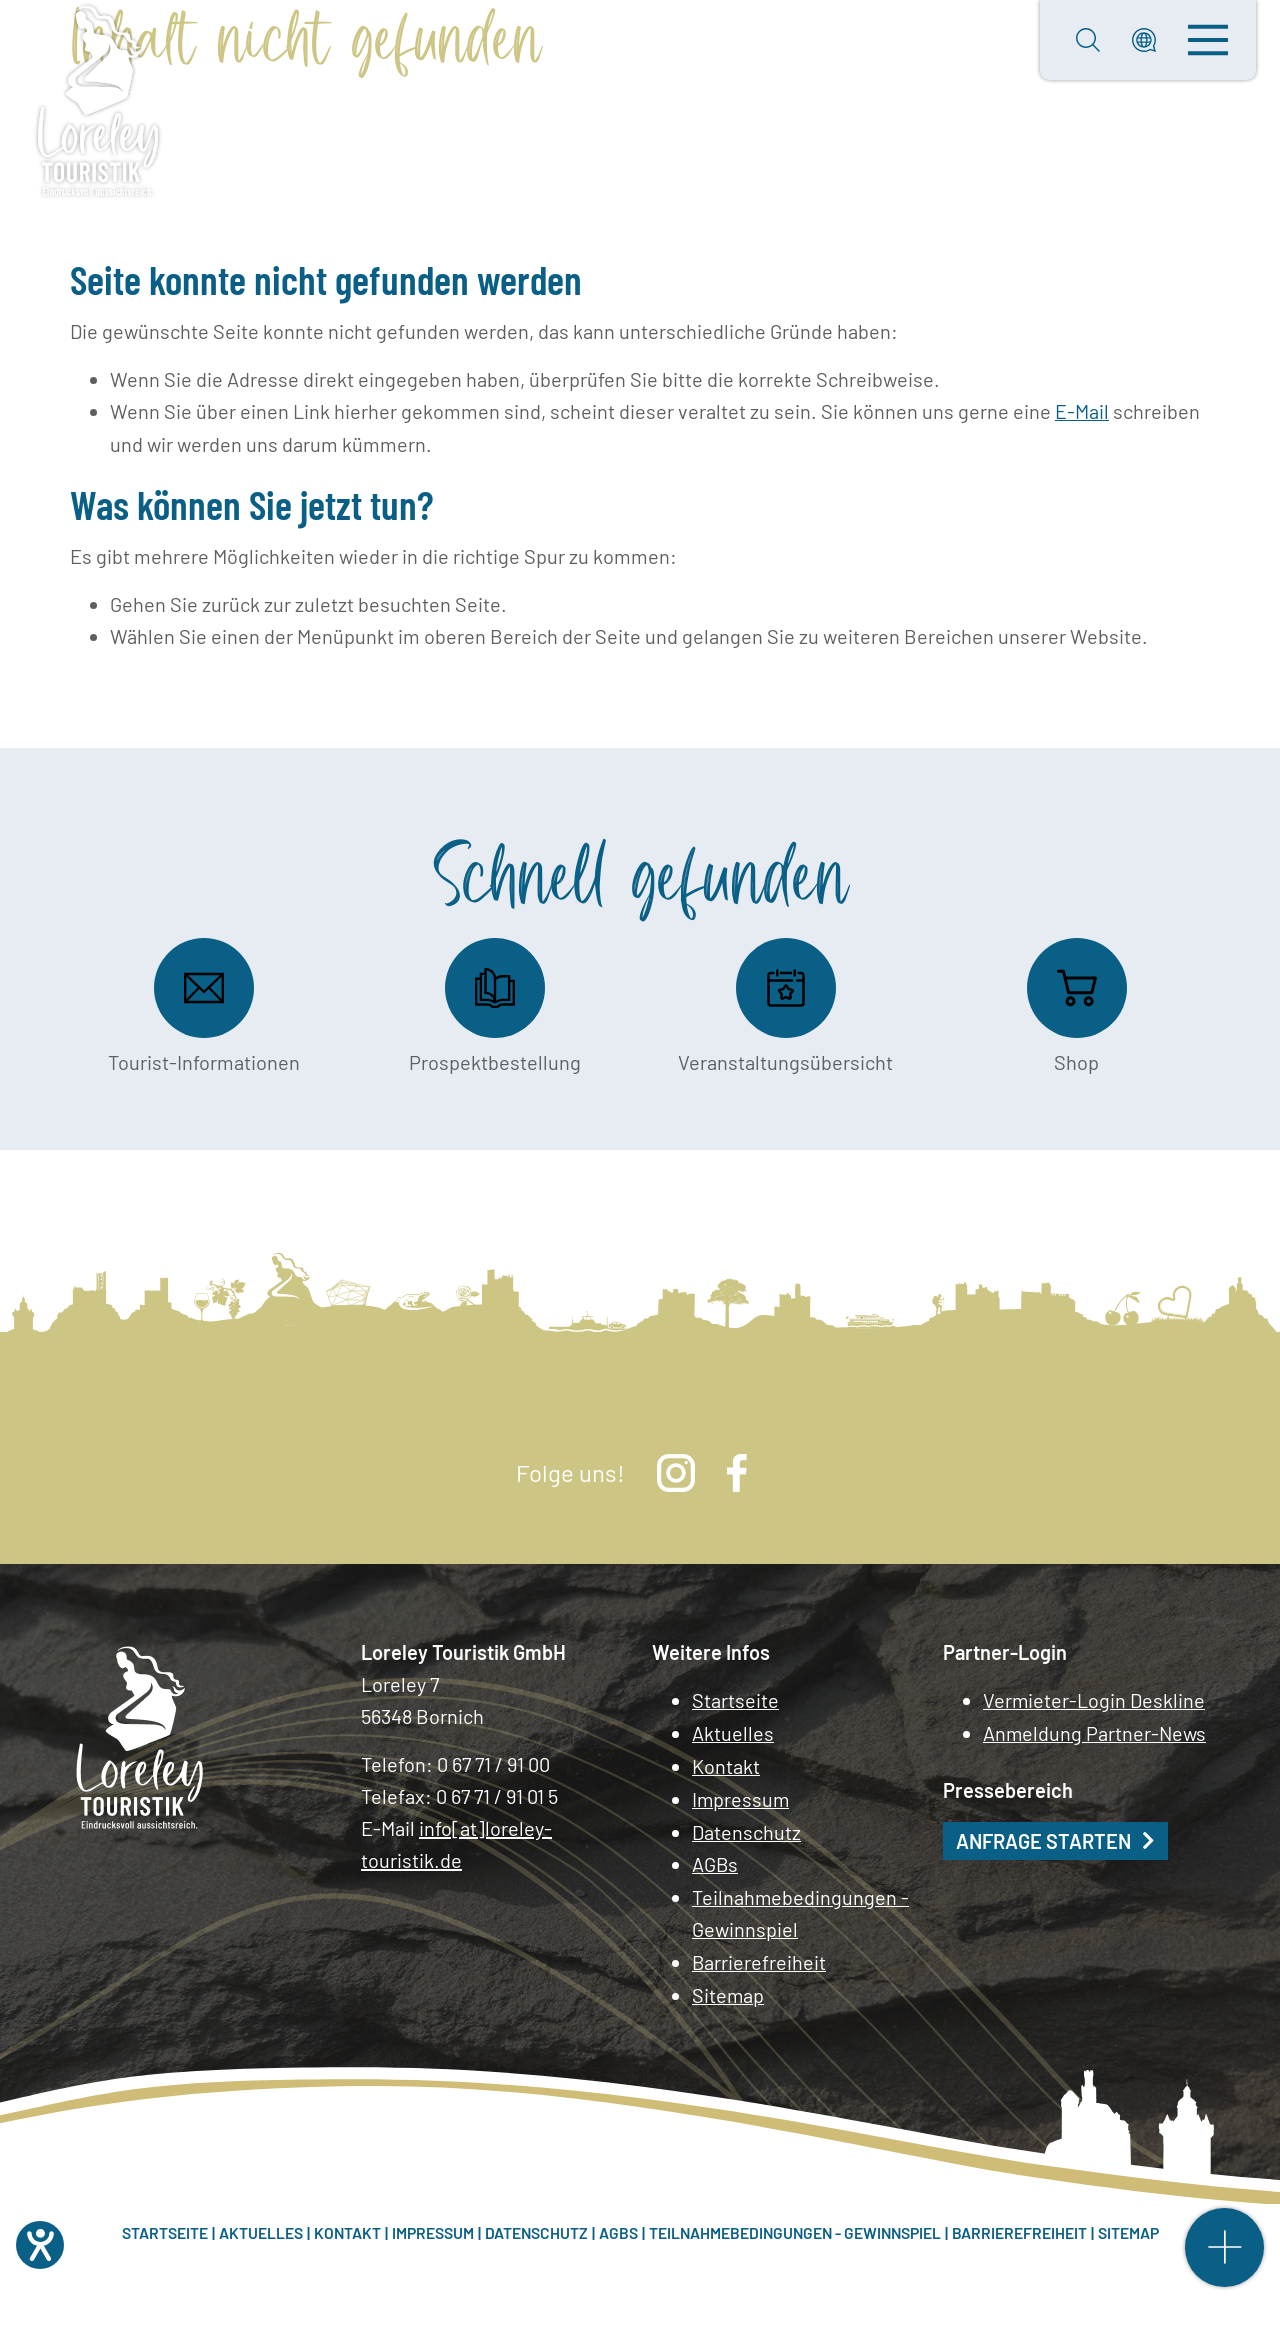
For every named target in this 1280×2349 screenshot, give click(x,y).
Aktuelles (733, 1732)
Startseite (735, 1700)
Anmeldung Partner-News (1095, 1732)
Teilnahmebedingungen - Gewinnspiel (801, 1908)
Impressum (741, 1796)
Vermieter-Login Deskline (1094, 1700)
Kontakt (726, 1764)
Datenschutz (746, 1828)
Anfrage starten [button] (1043, 1839)
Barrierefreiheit (759, 1956)
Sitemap (728, 1988)
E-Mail (1082, 411)
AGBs (715, 1860)
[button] (1144, 40)
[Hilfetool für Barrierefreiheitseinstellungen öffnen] (40, 2245)
